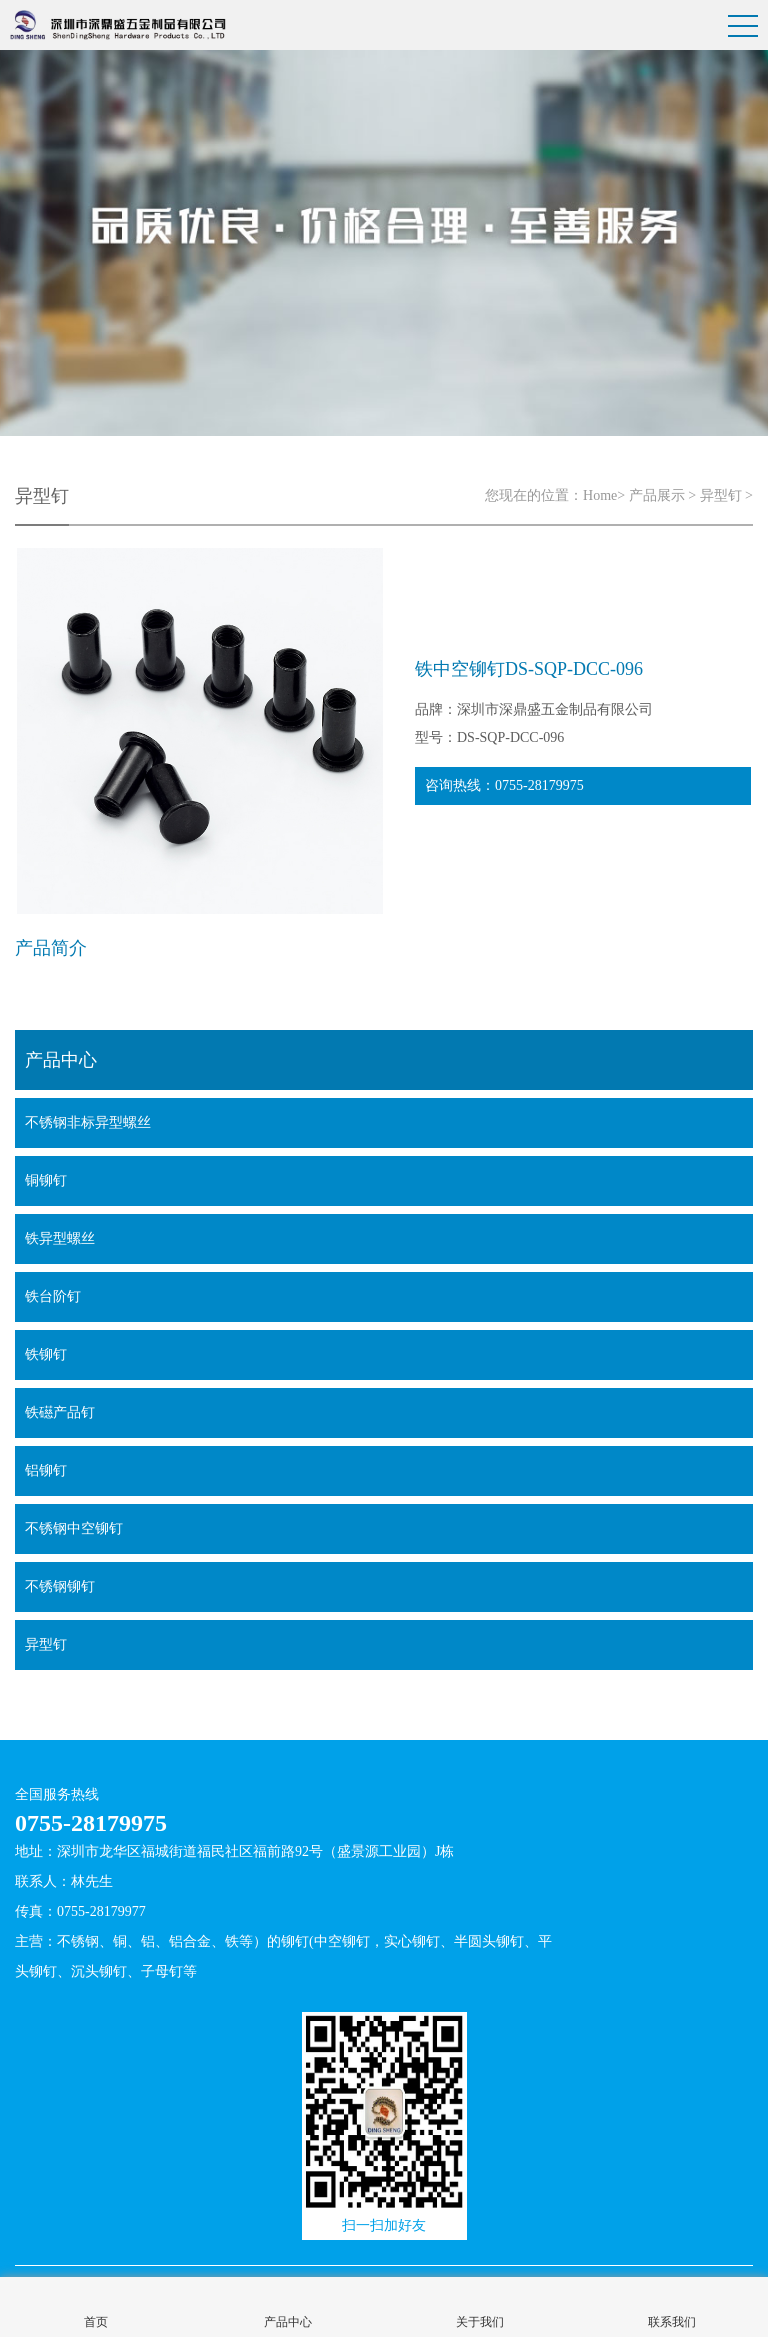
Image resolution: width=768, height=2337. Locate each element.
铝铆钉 (46, 1470)
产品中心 (288, 2322)
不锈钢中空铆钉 (74, 1528)
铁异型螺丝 (60, 1238)
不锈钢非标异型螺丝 (88, 1122)
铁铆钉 (46, 1354)
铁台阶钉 (53, 1296)
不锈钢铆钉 (60, 1586)
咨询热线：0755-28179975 (504, 785)
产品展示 (657, 495)
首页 (96, 2322)
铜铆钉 (46, 1180)
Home (600, 495)
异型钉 (721, 495)
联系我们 (672, 2322)
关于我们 (480, 2322)
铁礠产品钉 (60, 1412)
